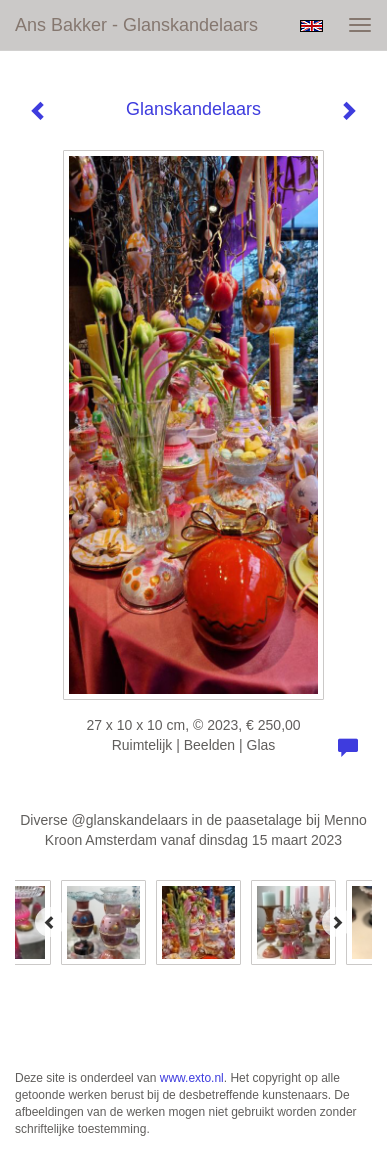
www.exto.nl (192, 1078)
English (311, 26)
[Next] (337, 922)
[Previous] (50, 922)
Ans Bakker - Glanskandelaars (136, 25)
